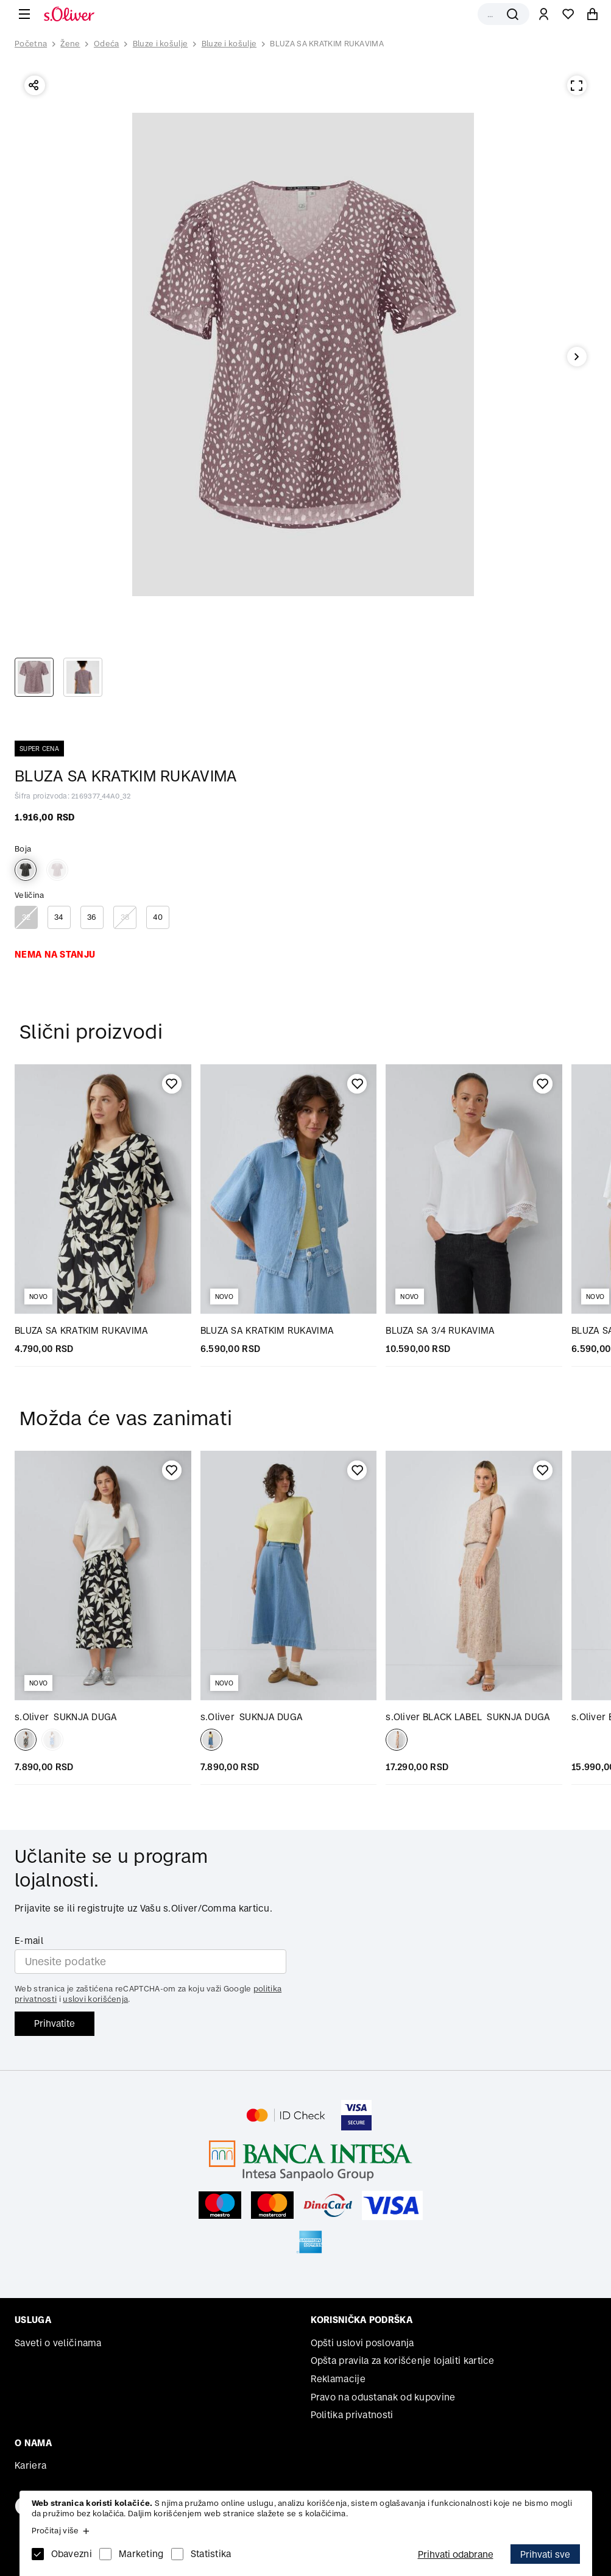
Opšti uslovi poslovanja (362, 2343)
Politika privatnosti (352, 2415)
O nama (33, 2443)
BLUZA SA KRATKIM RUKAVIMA (327, 43)
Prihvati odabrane (455, 2554)
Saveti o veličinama (58, 2343)
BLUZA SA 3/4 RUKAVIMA (440, 1330)
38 (125, 917)
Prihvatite (54, 2023)
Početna (31, 44)
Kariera (30, 2465)
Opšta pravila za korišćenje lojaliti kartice (403, 2360)
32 (26, 917)
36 (92, 917)
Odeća (106, 43)
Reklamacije (338, 2379)
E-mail (29, 1940)
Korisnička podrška (361, 2319)
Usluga (33, 2319)
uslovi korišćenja (95, 1999)
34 (59, 917)
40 (158, 917)
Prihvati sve (545, 2554)
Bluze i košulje (160, 43)
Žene (70, 43)
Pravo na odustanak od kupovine (383, 2397)
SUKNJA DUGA (66, 1717)
